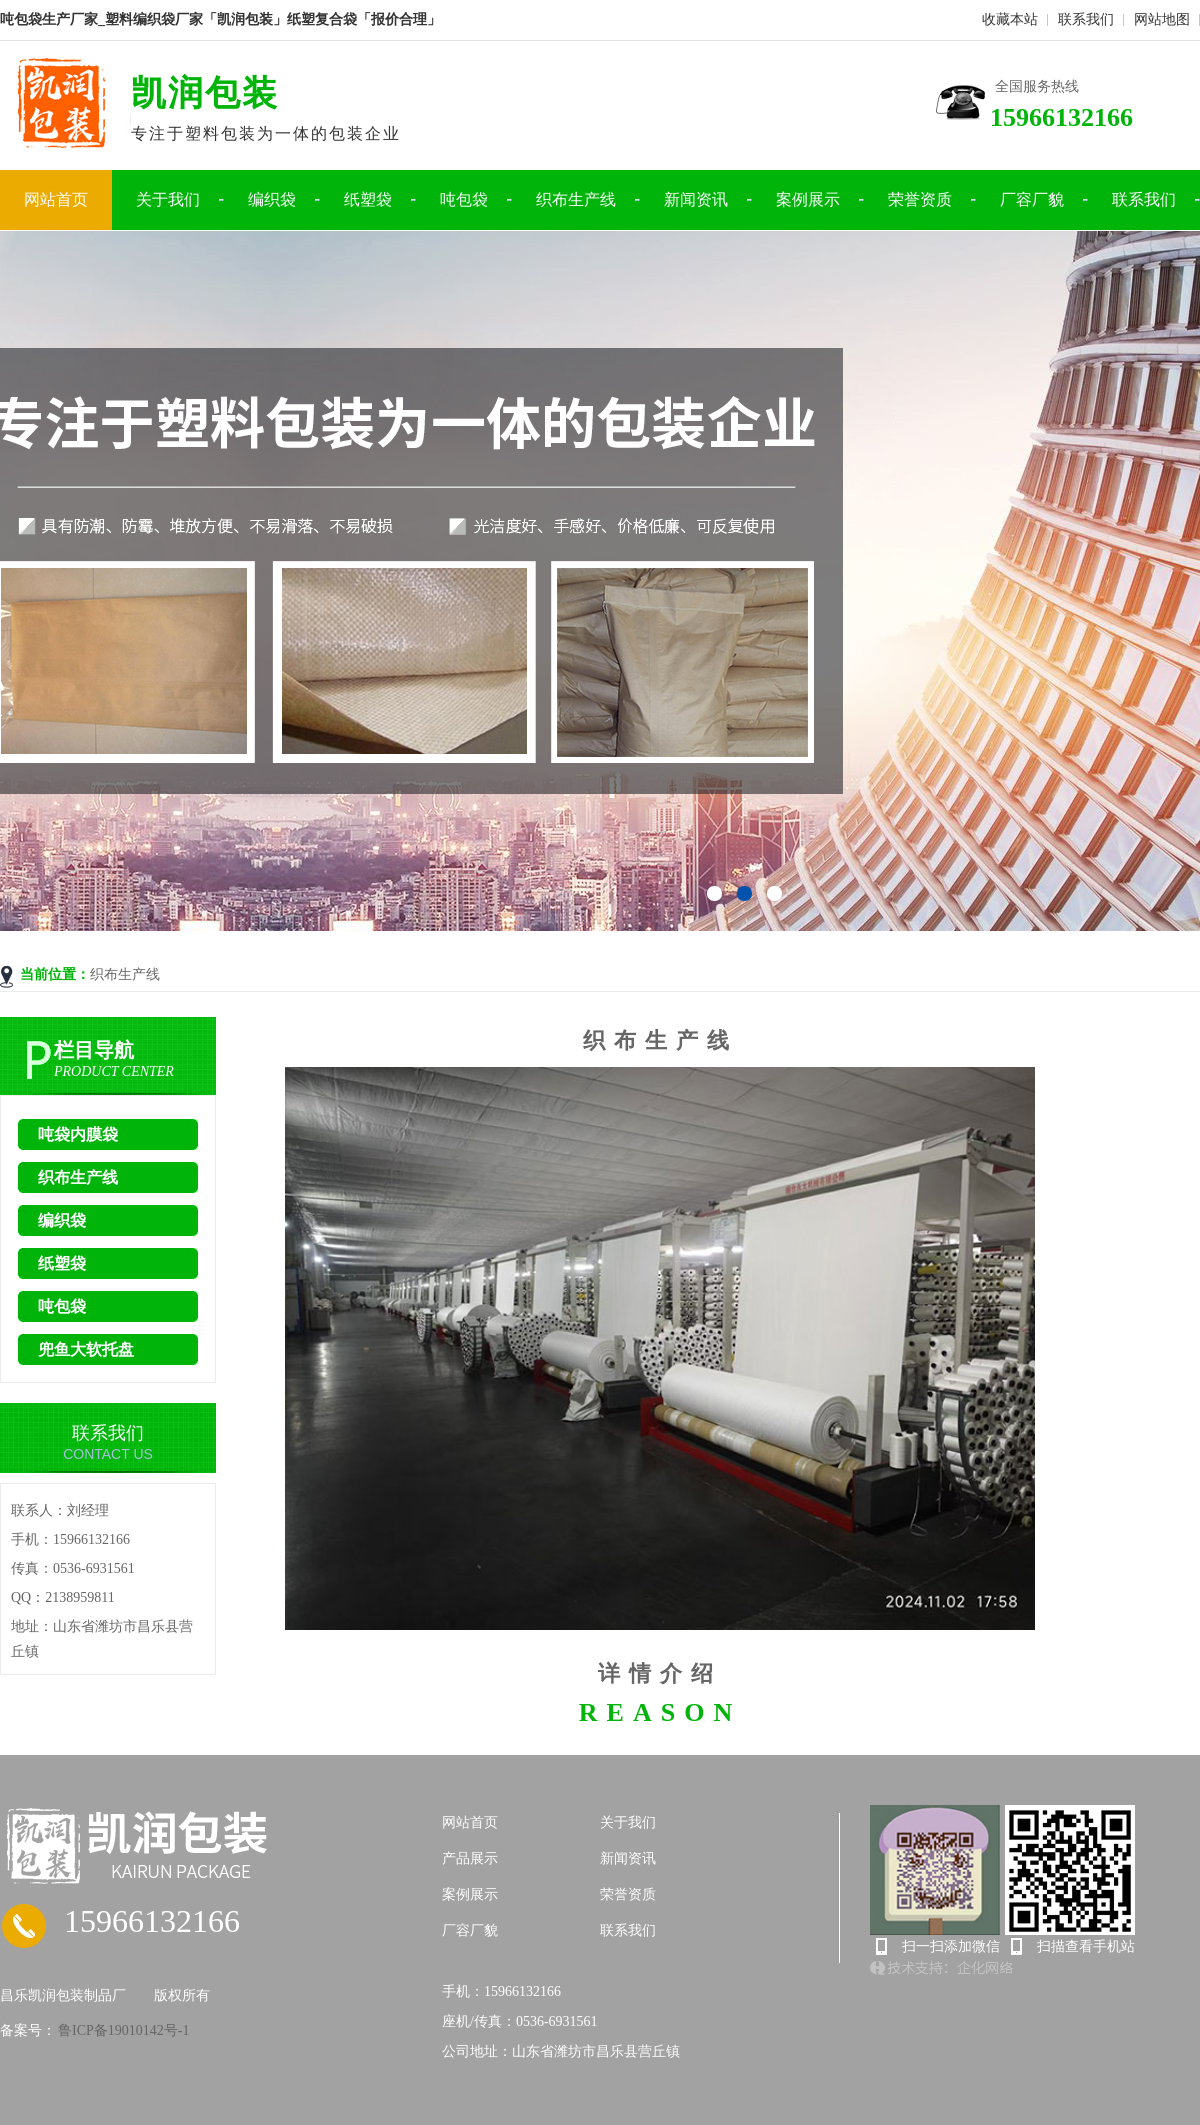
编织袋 (272, 199)
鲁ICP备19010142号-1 (122, 2030)
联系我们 (1086, 19)
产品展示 (470, 1858)
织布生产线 (576, 199)
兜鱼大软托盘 (86, 1349)
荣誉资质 (920, 199)
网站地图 (1162, 19)
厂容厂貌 (1032, 199)
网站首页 (56, 199)
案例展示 (808, 199)
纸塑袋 (368, 199)
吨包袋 (464, 199)
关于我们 (168, 199)
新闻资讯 (696, 199)
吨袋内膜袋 (78, 1134)
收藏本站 (1010, 19)
